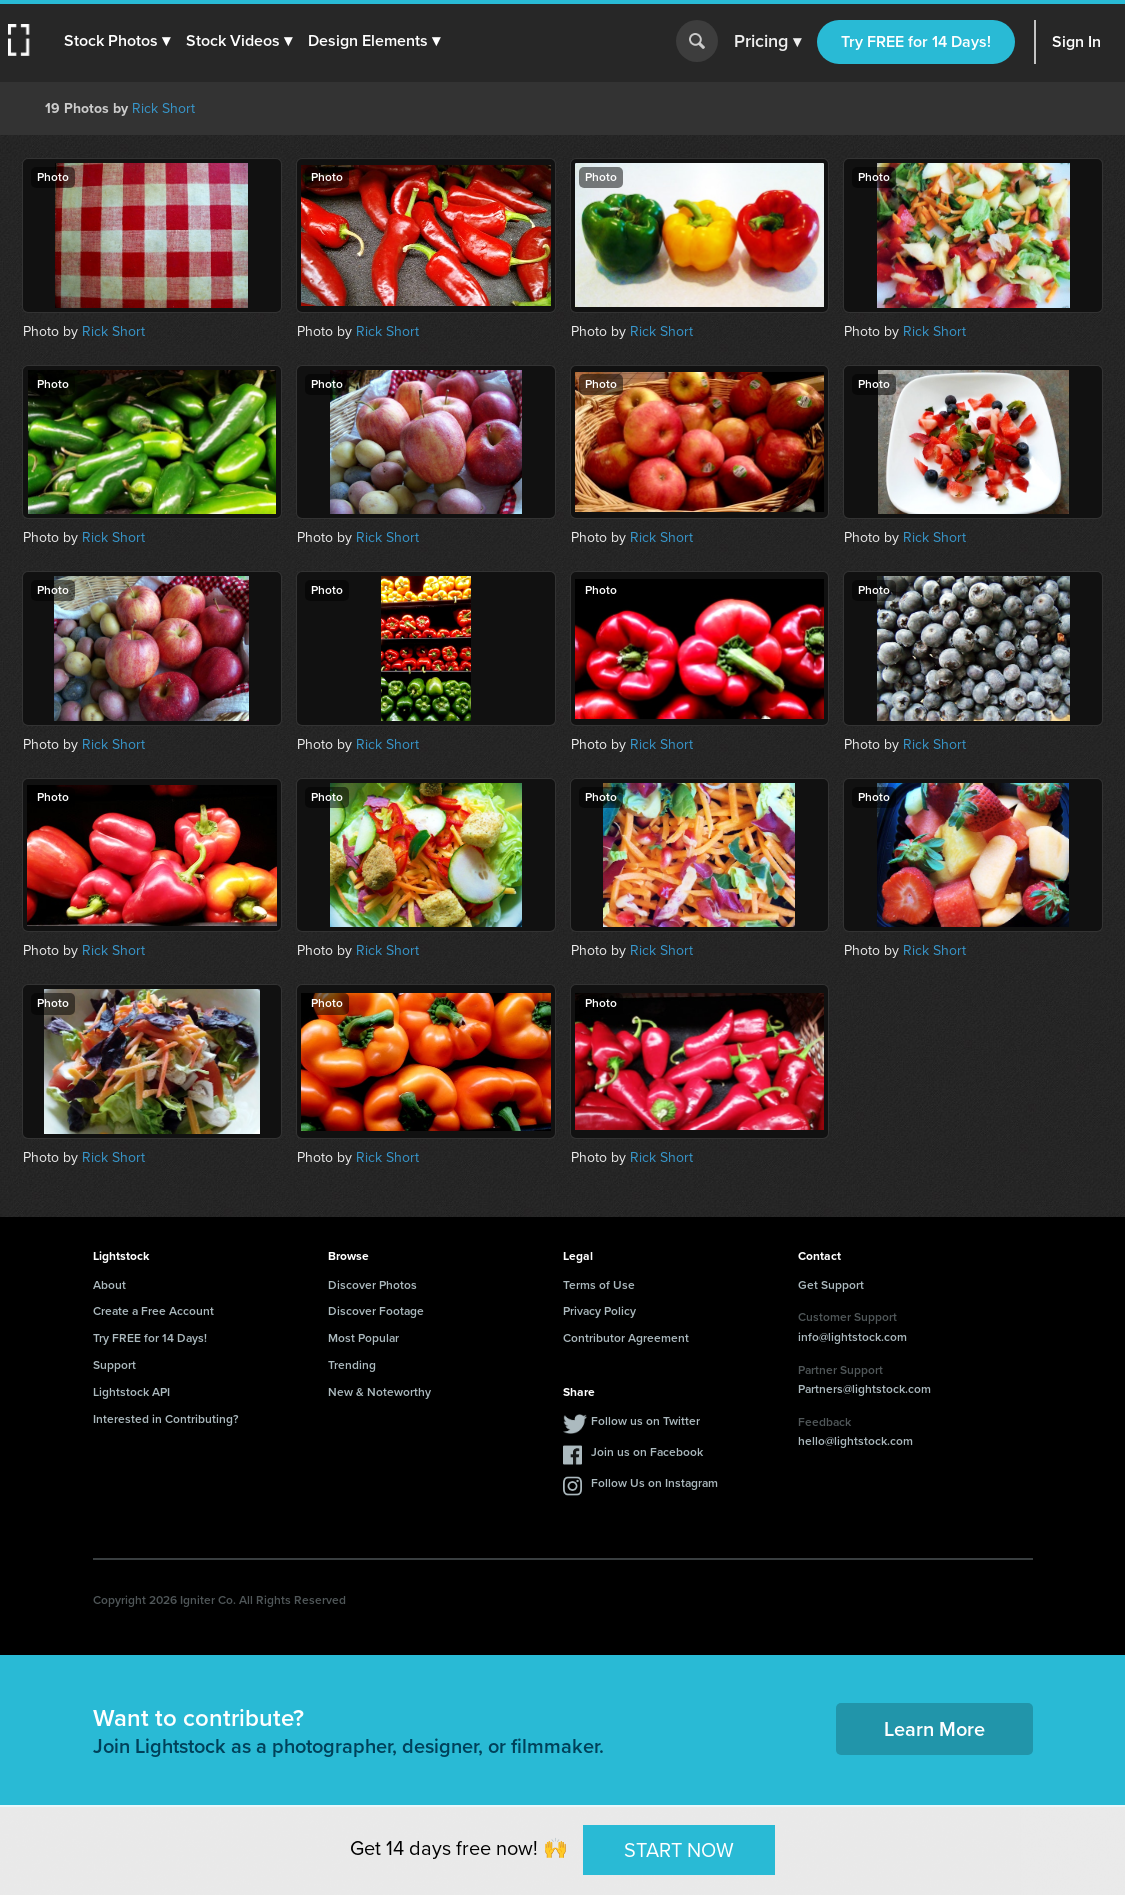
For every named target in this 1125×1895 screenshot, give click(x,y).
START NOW (679, 1849)
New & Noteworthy (379, 1392)
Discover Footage (376, 1311)
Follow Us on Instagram (654, 1483)
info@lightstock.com (852, 1337)
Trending (352, 1365)
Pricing (767, 42)
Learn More (934, 1729)
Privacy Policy (599, 1311)
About (109, 1285)
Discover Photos (372, 1285)
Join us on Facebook (647, 1452)
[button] (117, 41)
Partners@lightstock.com (864, 1389)
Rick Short (163, 108)
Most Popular (363, 1338)
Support (114, 1365)
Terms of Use (599, 1285)
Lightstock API (131, 1392)
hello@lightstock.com (855, 1441)
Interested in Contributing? (166, 1419)
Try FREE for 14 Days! (916, 41)
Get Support (831, 1285)
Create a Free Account (153, 1311)
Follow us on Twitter (645, 1421)
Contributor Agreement (626, 1338)
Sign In (1076, 41)
